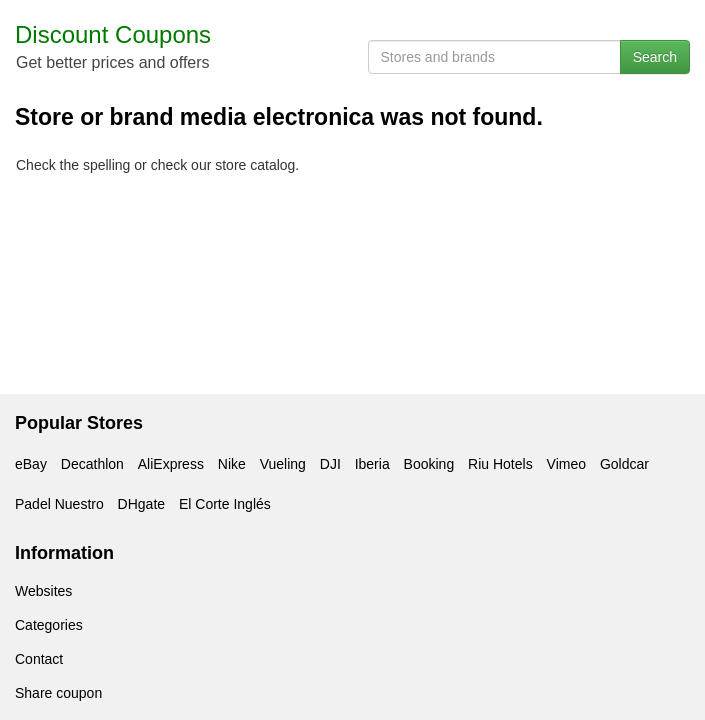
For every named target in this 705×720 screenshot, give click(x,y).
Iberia (372, 464)
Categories (49, 625)
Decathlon (92, 464)
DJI (330, 464)
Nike (232, 464)
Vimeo (566, 464)
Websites (43, 591)
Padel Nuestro (59, 504)
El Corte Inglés (225, 504)
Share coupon (58, 693)
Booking (429, 464)
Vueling (283, 464)
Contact (39, 659)
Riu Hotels (500, 464)
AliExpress (171, 464)
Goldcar (624, 464)
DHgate (141, 504)
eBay (31, 464)
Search (655, 57)
